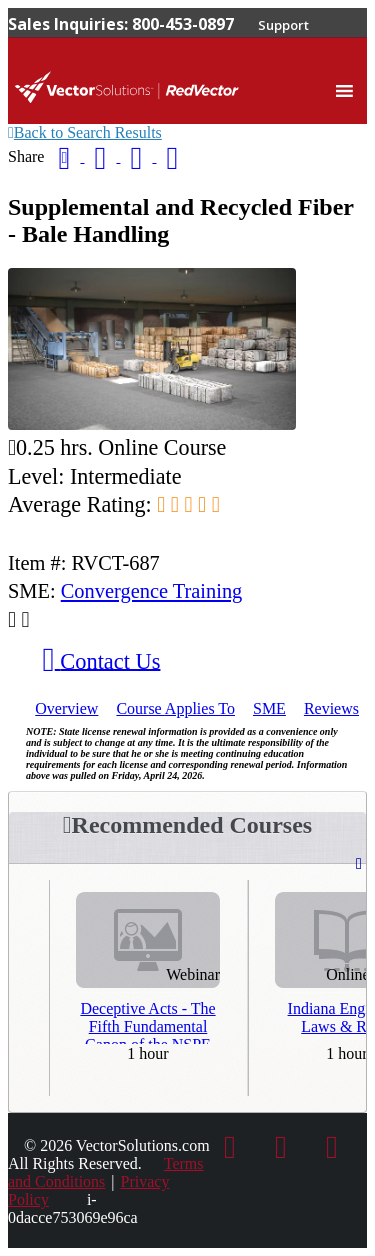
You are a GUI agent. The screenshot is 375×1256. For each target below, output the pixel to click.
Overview (66, 708)
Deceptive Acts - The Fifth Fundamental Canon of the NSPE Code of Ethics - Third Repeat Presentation (148, 1022)
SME (269, 708)
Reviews (331, 708)
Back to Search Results (85, 132)
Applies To (175, 708)
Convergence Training (152, 591)
